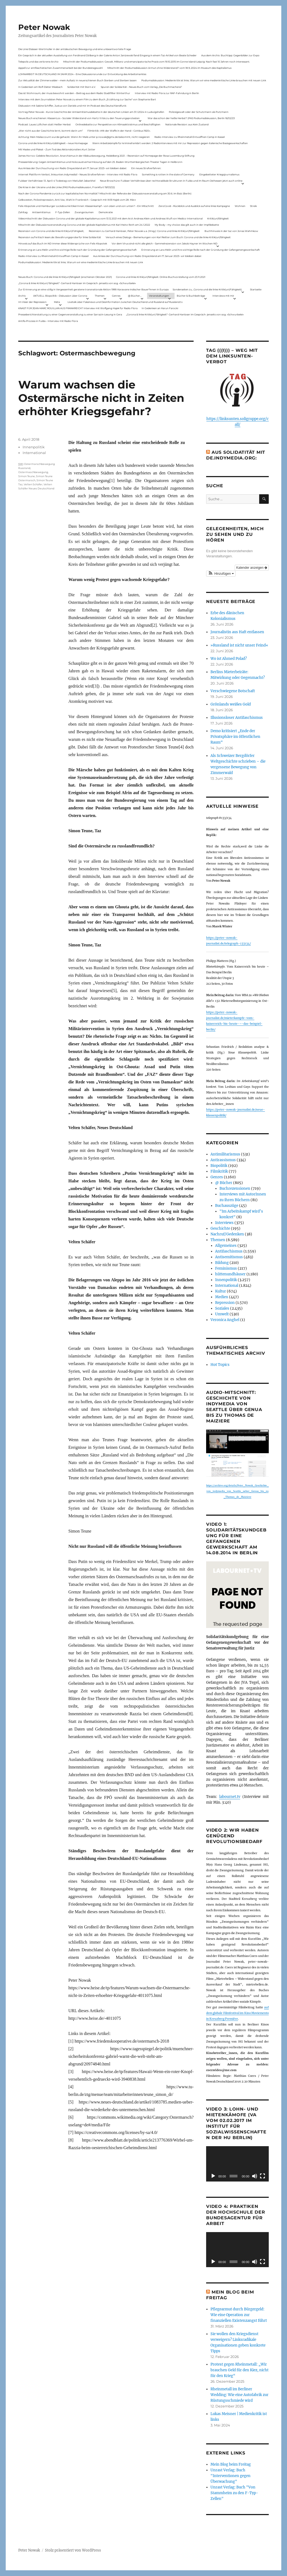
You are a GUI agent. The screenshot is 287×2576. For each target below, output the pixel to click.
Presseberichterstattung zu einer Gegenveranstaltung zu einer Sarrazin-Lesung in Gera (70, 314)
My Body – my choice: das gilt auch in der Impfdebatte (187, 224)
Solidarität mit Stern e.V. (81, 86)
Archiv (22, 295)
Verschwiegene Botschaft (232, 691)
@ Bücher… (135, 295)
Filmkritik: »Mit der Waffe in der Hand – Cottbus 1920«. (119, 130)
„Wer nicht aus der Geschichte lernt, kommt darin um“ (50, 130)
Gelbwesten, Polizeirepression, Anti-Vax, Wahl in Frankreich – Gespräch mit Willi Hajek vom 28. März (77, 199)
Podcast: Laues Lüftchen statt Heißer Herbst (44, 124)
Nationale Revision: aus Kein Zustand (187, 124)
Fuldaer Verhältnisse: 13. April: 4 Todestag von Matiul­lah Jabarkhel (56, 180)
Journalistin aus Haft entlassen (237, 632)
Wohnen (240, 205)
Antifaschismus (229, 1251)
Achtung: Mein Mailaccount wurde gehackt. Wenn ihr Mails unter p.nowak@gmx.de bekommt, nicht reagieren (84, 136)
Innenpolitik (34, 447)
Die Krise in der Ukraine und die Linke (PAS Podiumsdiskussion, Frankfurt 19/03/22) (66, 187)
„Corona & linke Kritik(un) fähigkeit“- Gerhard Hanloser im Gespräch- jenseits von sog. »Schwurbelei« (77, 283)
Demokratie (106, 212)
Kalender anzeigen (251, 568)
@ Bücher (223, 1182)
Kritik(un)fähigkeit (218, 218)
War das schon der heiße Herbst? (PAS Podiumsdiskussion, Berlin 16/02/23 (191, 118)
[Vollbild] (262, 2176)
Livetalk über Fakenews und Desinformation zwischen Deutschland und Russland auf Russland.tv (125, 301)
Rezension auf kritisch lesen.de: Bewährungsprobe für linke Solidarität (59, 237)
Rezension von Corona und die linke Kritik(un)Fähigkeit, (51, 230)
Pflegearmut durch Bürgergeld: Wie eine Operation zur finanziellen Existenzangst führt (238, 2315)
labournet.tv (229, 1796)
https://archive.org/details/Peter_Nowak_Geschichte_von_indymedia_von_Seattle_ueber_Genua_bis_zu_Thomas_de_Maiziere (237, 1491)
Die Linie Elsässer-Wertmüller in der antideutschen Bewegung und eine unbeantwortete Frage (74, 49)
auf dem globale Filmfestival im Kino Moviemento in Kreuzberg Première (237, 2013)
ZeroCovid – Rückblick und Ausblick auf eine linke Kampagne (194, 205)
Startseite (255, 289)
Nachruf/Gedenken (227, 1234)
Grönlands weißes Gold (230, 704)
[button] (220, 573)
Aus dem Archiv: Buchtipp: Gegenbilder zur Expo (230, 55)
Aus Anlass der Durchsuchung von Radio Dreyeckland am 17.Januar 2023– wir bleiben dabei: (72, 168)
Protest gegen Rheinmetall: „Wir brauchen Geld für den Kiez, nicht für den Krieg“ (239, 2370)
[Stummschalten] (254, 2176)
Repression (225, 1302)
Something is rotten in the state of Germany (168, 174)
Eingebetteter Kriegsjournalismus (219, 174)
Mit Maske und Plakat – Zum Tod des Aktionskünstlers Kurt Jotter (56, 149)
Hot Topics (220, 1364)
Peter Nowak (44, 27)
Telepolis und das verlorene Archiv (38, 61)
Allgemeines (226, 1245)
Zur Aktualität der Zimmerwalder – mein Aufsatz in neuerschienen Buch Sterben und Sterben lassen (77, 80)
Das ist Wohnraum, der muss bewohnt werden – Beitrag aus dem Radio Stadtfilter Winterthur (74, 93)
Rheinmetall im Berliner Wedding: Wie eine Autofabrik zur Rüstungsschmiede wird (239, 2395)
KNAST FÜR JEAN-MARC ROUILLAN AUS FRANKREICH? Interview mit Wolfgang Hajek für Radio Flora (78, 308)
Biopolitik (218, 1165)
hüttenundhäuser (230, 1274)
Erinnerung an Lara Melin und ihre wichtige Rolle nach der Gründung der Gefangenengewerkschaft (77, 249)
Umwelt (222, 1314)
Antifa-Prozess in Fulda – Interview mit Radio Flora (48, 320)
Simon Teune (26, 476)
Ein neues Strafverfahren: (146, 168)
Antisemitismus (41, 212)
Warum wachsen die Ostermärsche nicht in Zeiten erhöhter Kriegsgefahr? (101, 398)
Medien (221, 1297)
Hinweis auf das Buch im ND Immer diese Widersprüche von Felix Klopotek (62, 243)
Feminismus (226, 1268)
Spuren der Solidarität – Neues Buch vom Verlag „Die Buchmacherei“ (141, 86)
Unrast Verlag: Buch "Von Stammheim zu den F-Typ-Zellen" (234, 2493)
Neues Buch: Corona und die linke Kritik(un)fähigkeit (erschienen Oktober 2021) (65, 276)
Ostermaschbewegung (33, 472)
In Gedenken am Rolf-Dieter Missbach (40, 86)
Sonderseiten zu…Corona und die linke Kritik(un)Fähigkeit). (207, 289)
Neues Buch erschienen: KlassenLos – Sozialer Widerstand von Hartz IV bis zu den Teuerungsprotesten (79, 118)
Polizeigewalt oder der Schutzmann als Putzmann (198, 111)
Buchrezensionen (234, 1188)
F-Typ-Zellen (62, 212)
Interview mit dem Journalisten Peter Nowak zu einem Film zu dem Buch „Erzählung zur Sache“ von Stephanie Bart (87, 99)
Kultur (220, 1291)
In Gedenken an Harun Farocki (160, 308)
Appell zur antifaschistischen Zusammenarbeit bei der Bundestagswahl (60, 67)
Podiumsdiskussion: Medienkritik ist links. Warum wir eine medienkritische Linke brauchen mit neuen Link (203, 80)
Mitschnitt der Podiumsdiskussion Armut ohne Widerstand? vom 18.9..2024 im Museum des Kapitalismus (169, 67)
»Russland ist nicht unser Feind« (239, 645)
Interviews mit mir (223, 295)
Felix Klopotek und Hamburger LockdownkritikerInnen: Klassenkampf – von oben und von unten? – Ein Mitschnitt (86, 205)
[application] (237, 2163)
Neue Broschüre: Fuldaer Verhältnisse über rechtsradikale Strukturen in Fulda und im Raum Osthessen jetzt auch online (171, 180)
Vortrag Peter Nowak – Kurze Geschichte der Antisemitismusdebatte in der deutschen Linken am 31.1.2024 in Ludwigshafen (91, 111)
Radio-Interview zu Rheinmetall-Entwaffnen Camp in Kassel (189, 136)
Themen (100, 295)
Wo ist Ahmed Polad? (228, 658)
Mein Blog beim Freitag (230, 2464)
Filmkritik (219, 1171)
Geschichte (220, 1228)
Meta (57, 301)
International (34, 452)
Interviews (224, 1222)
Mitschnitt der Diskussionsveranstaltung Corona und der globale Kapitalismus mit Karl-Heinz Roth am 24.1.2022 (84, 224)
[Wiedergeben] (213, 2176)
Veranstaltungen (159, 295)
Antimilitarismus (225, 1154)
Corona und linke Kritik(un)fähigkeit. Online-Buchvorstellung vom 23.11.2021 (160, 276)
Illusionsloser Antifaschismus (236, 717)
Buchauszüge (226, 1205)
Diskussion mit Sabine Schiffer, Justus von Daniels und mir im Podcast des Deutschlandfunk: (72, 105)
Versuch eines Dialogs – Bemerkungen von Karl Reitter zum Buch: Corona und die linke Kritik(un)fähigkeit (168, 237)
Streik (253, 205)
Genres (116, 295)
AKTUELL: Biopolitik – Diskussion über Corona (60, 295)
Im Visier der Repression (32, 301)
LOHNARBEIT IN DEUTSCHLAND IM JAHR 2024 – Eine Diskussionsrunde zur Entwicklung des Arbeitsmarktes (82, 74)
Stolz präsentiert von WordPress (73, 2550)
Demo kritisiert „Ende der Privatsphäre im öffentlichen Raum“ (235, 737)
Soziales (222, 1308)
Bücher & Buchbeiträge (191, 295)
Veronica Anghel (224, 1319)
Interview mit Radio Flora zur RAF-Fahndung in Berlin (167, 93)
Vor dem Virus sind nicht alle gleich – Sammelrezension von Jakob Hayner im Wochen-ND (164, 243)
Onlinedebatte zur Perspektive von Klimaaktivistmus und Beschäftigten (117, 124)
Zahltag (23, 212)
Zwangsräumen (84, 212)
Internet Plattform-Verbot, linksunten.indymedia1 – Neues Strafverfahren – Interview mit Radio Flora (77, 174)
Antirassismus (223, 1160)
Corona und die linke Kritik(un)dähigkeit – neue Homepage (53, 143)
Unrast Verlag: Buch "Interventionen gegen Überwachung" (230, 2476)
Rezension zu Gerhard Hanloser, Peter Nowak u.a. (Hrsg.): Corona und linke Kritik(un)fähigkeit (144, 230)
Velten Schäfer (33, 484)
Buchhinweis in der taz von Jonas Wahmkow (231, 230)
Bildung (222, 1262)
